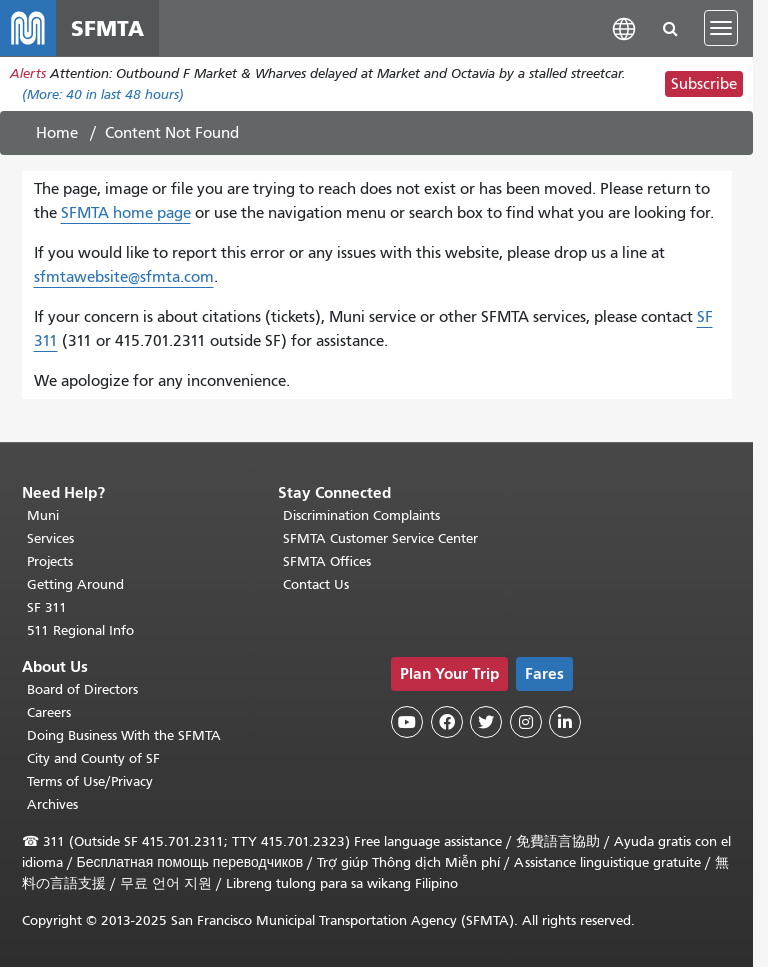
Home (57, 133)
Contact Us (316, 584)
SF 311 (47, 607)
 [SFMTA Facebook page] (447, 722)
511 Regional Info (80, 630)
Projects (50, 561)
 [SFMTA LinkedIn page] (565, 722)
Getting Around (75, 584)
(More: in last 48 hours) (103, 94)
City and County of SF (93, 758)
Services (50, 538)
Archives (52, 804)
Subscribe (704, 84)
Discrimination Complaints (361, 515)
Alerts (28, 73)
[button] (624, 27)
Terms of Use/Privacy (90, 781)
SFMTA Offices (327, 561)
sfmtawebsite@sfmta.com (124, 277)
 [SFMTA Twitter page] (486, 722)
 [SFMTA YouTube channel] (407, 722)
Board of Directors (82, 689)
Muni (43, 515)
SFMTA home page (126, 213)
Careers (49, 712)
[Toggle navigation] (721, 28)
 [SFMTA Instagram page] (526, 722)
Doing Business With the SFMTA (124, 735)
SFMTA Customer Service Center (380, 538)
